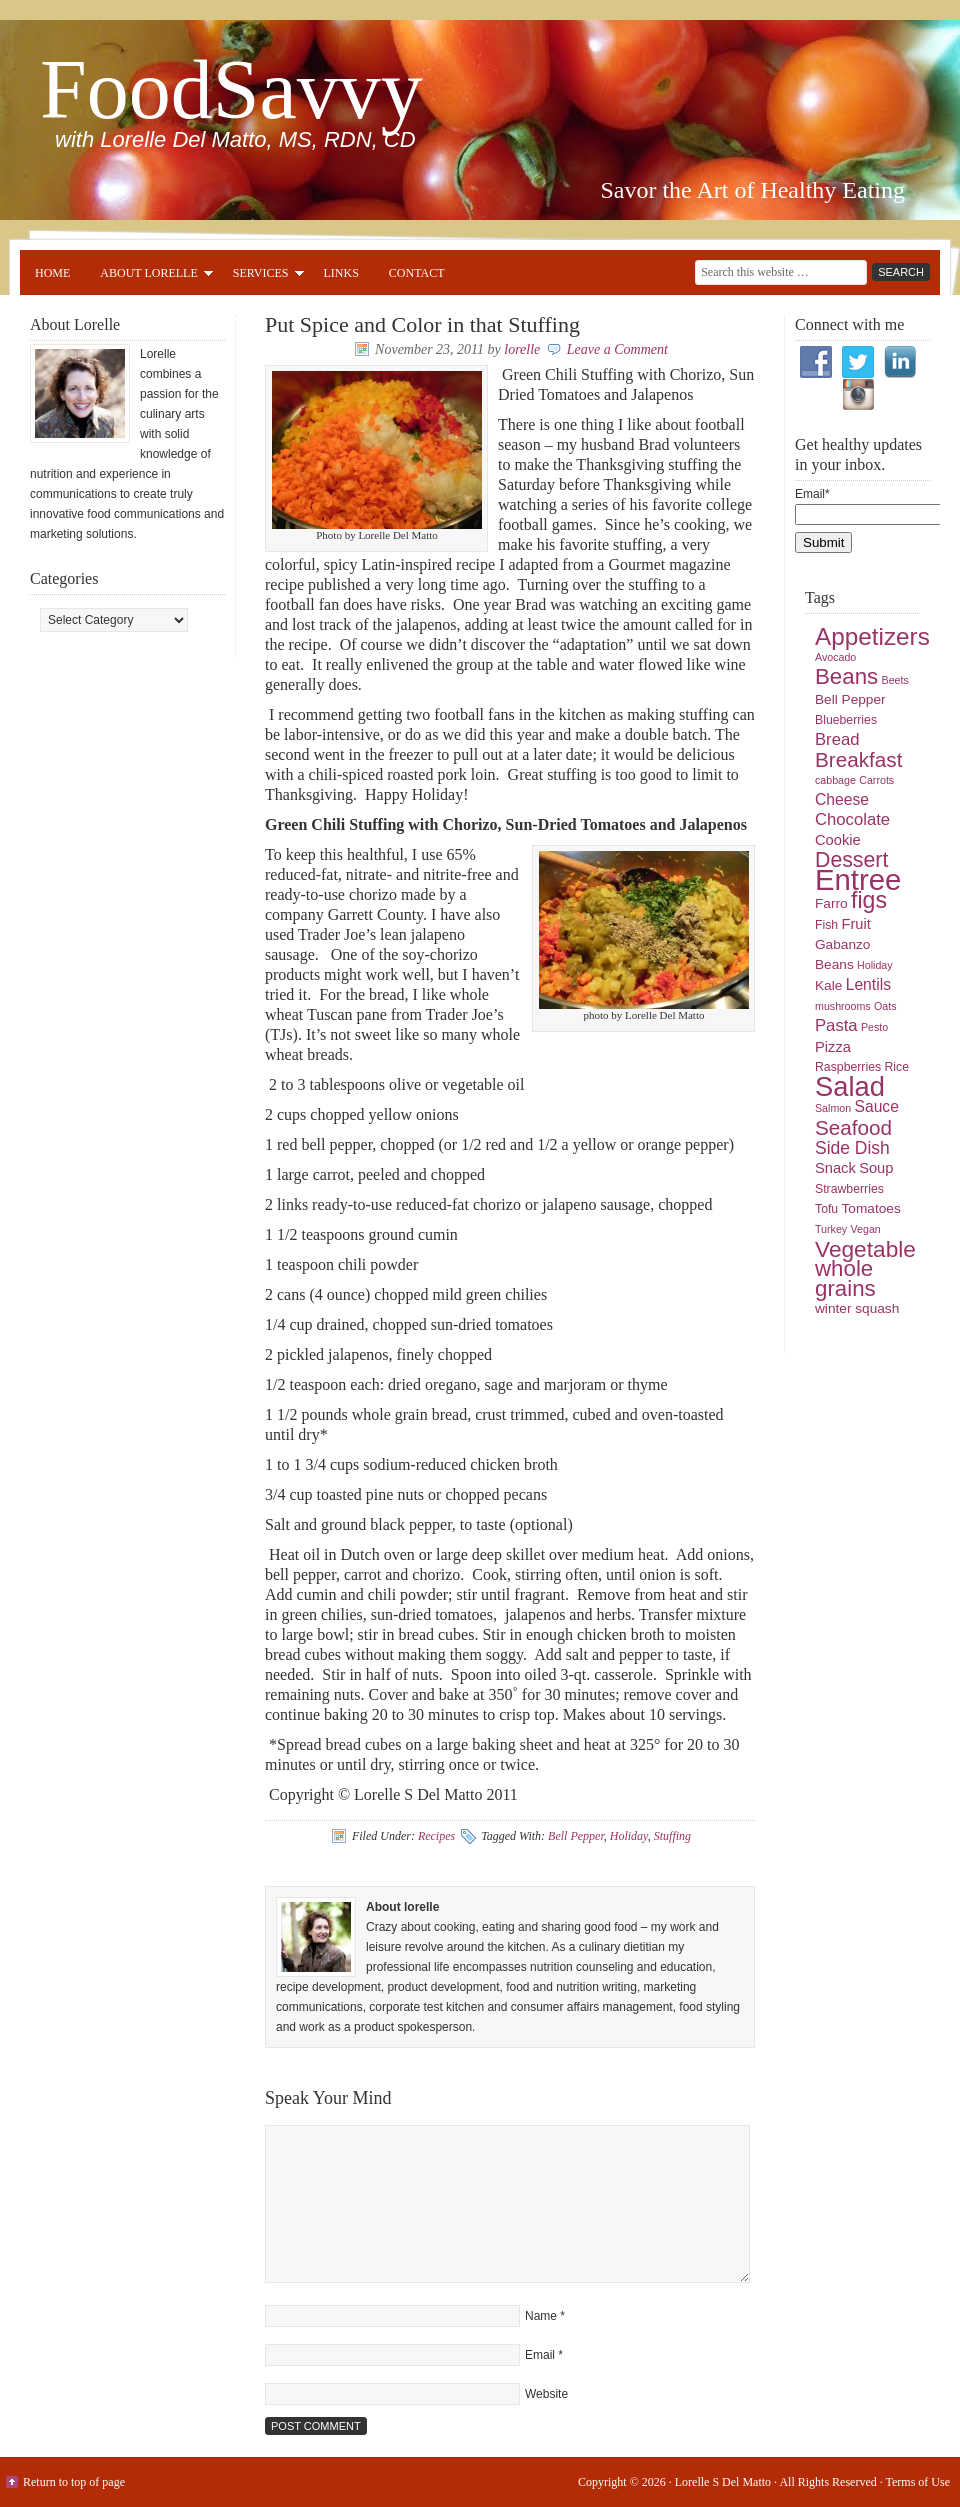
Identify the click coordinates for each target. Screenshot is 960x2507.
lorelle (522, 349)
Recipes (436, 1836)
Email (540, 2355)
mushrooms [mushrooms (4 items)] (843, 1006)
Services (261, 276)
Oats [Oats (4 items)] (885, 1006)
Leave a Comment (617, 349)
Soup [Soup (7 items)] (876, 1168)
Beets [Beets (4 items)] (895, 680)
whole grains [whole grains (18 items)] (845, 1278)
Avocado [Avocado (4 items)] (835, 657)
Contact (417, 273)
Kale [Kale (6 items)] (828, 985)
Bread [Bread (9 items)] (837, 739)
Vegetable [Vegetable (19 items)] (865, 1249)
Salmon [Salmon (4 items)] (833, 1108)
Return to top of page (74, 2482)
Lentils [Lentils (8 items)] (868, 984)
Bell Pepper (576, 1836)
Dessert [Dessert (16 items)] (851, 860)
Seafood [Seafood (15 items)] (853, 1127)
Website (546, 2394)
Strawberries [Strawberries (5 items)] (849, 1189)
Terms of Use (918, 2482)
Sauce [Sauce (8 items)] (876, 1106)
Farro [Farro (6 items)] (831, 903)
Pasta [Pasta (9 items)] (836, 1025)
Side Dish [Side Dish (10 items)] (852, 1148)
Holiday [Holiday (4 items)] (875, 965)
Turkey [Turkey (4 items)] (831, 1229)
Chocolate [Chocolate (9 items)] (852, 819)
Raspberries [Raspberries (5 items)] (848, 1067)
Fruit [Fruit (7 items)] (856, 924)
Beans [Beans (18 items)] (846, 676)
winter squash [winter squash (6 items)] (857, 1308)
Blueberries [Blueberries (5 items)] (846, 720)
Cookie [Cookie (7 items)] (838, 840)
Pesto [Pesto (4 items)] (874, 1027)
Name (541, 2316)
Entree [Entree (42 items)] (858, 879)
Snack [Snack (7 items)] (835, 1168)
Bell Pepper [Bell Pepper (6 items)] (850, 699)
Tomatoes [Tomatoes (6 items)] (871, 1208)
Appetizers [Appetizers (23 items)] (872, 636)
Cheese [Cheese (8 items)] (842, 799)
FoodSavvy (231, 89)
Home (52, 273)
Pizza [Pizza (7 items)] (833, 1047)
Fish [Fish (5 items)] (826, 925)
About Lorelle (148, 276)
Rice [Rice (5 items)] (896, 1067)
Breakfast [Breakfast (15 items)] (858, 759)
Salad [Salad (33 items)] (850, 1086)
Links (341, 273)
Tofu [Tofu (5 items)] (826, 1209)
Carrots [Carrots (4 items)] (876, 780)
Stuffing (672, 1836)
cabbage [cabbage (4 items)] (835, 780)
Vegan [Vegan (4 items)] (866, 1229)
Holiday (629, 1836)
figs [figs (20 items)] (869, 900)
